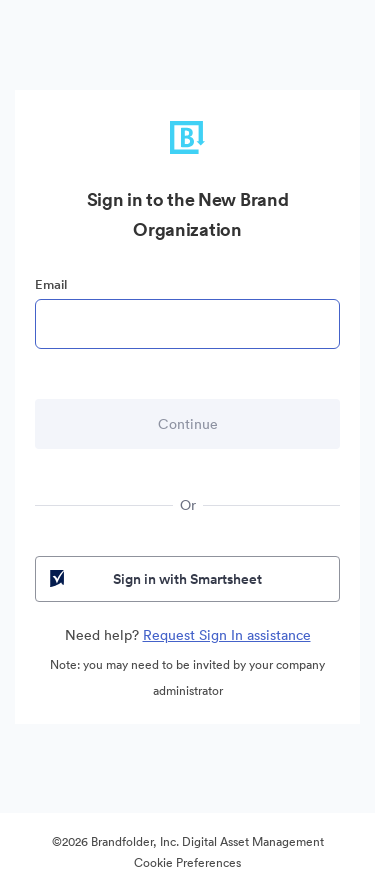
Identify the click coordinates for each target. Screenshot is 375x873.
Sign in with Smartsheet (154, 579)
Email (51, 284)
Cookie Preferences (187, 862)
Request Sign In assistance (227, 635)
